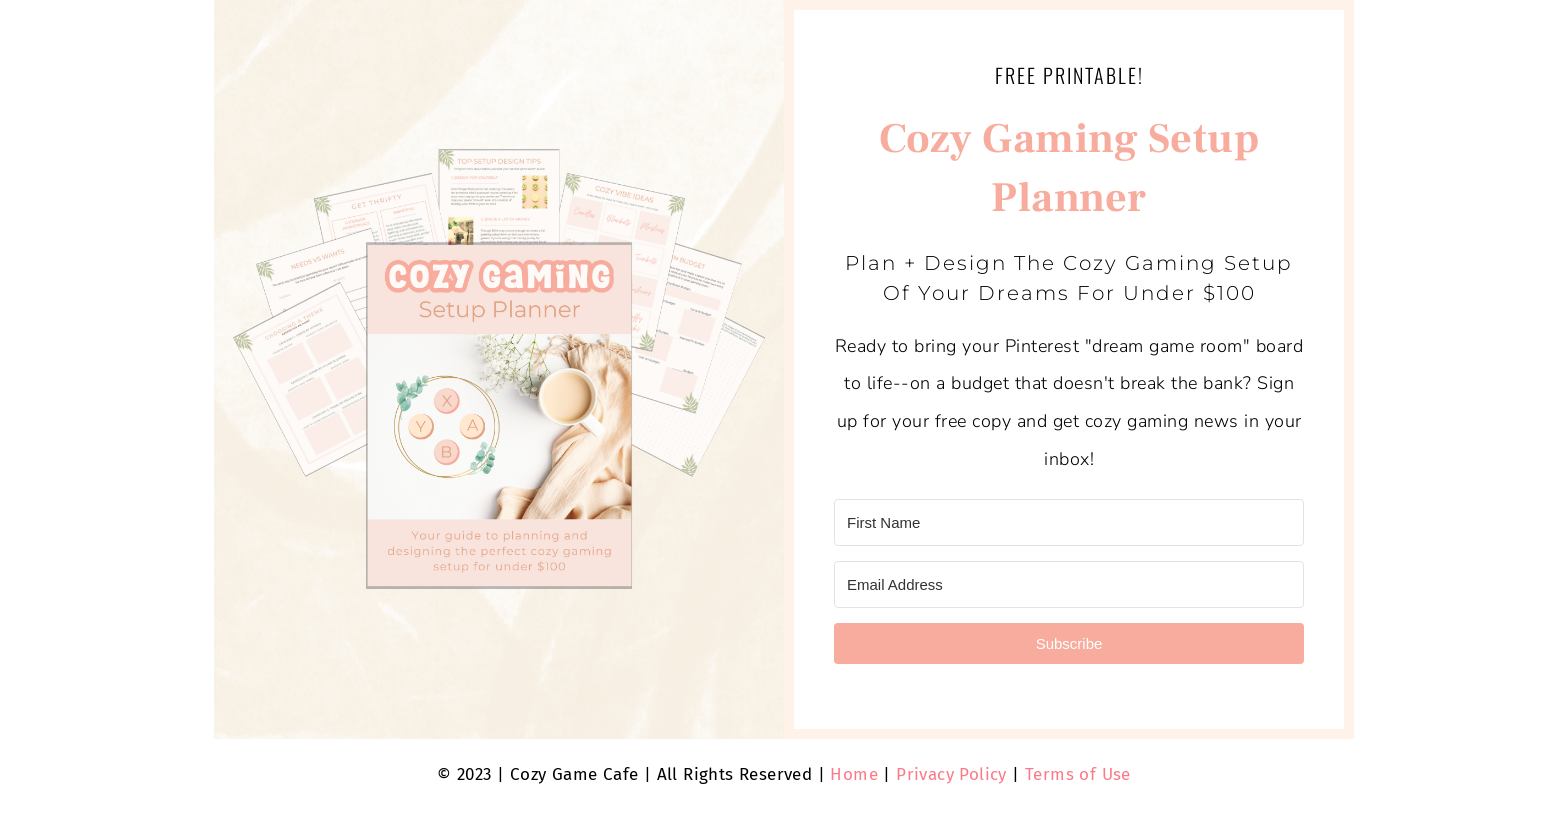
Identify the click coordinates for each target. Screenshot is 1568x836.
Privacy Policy (951, 774)
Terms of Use (1078, 774)
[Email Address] (1069, 584)
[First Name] (1069, 522)
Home (854, 774)
